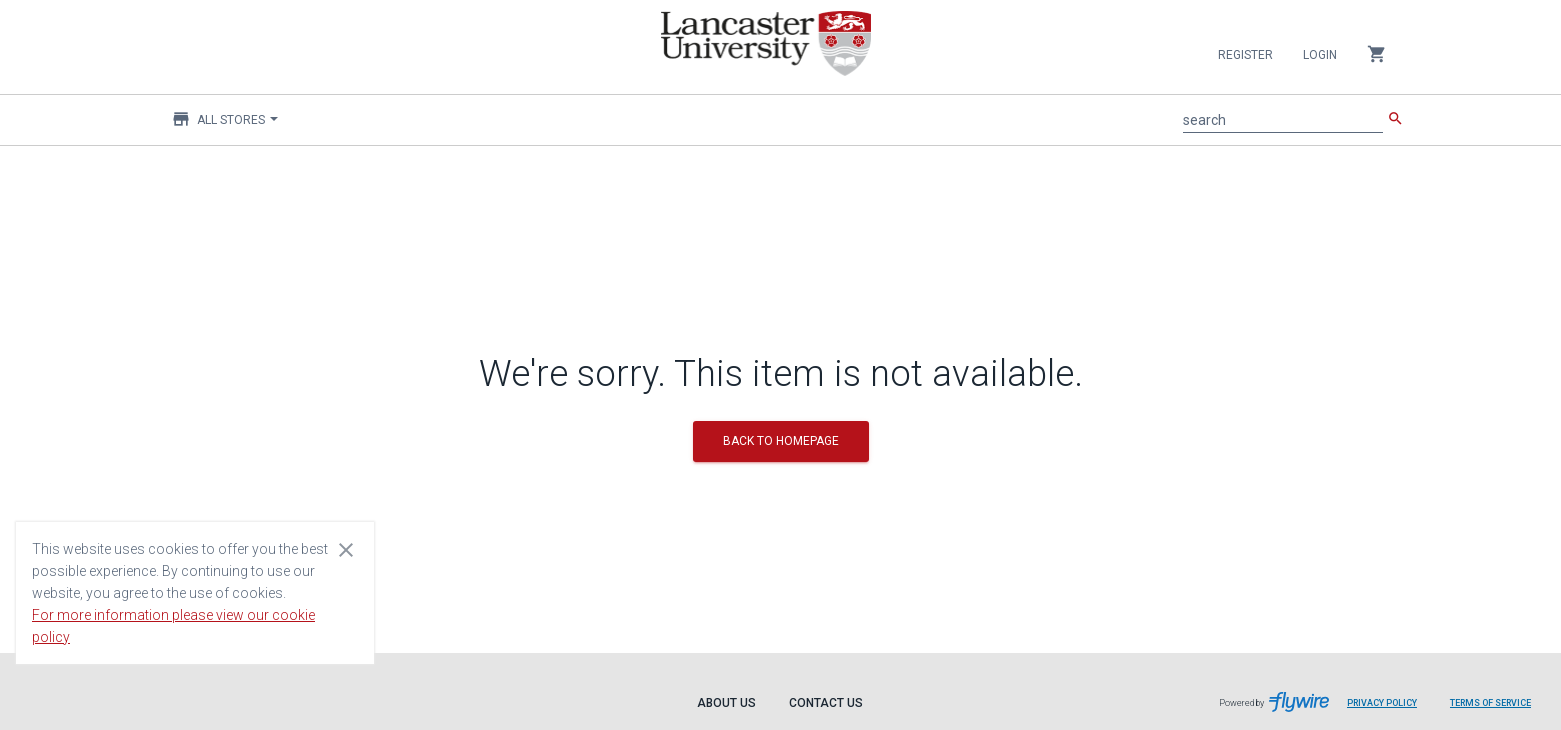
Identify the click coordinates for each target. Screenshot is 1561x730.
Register (1245, 55)
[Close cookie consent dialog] (346, 549)
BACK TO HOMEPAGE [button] (781, 441)
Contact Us (826, 703)
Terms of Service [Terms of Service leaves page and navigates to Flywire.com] (1490, 703)
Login (1320, 55)
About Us (726, 703)
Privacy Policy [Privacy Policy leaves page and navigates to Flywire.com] (1382, 703)
